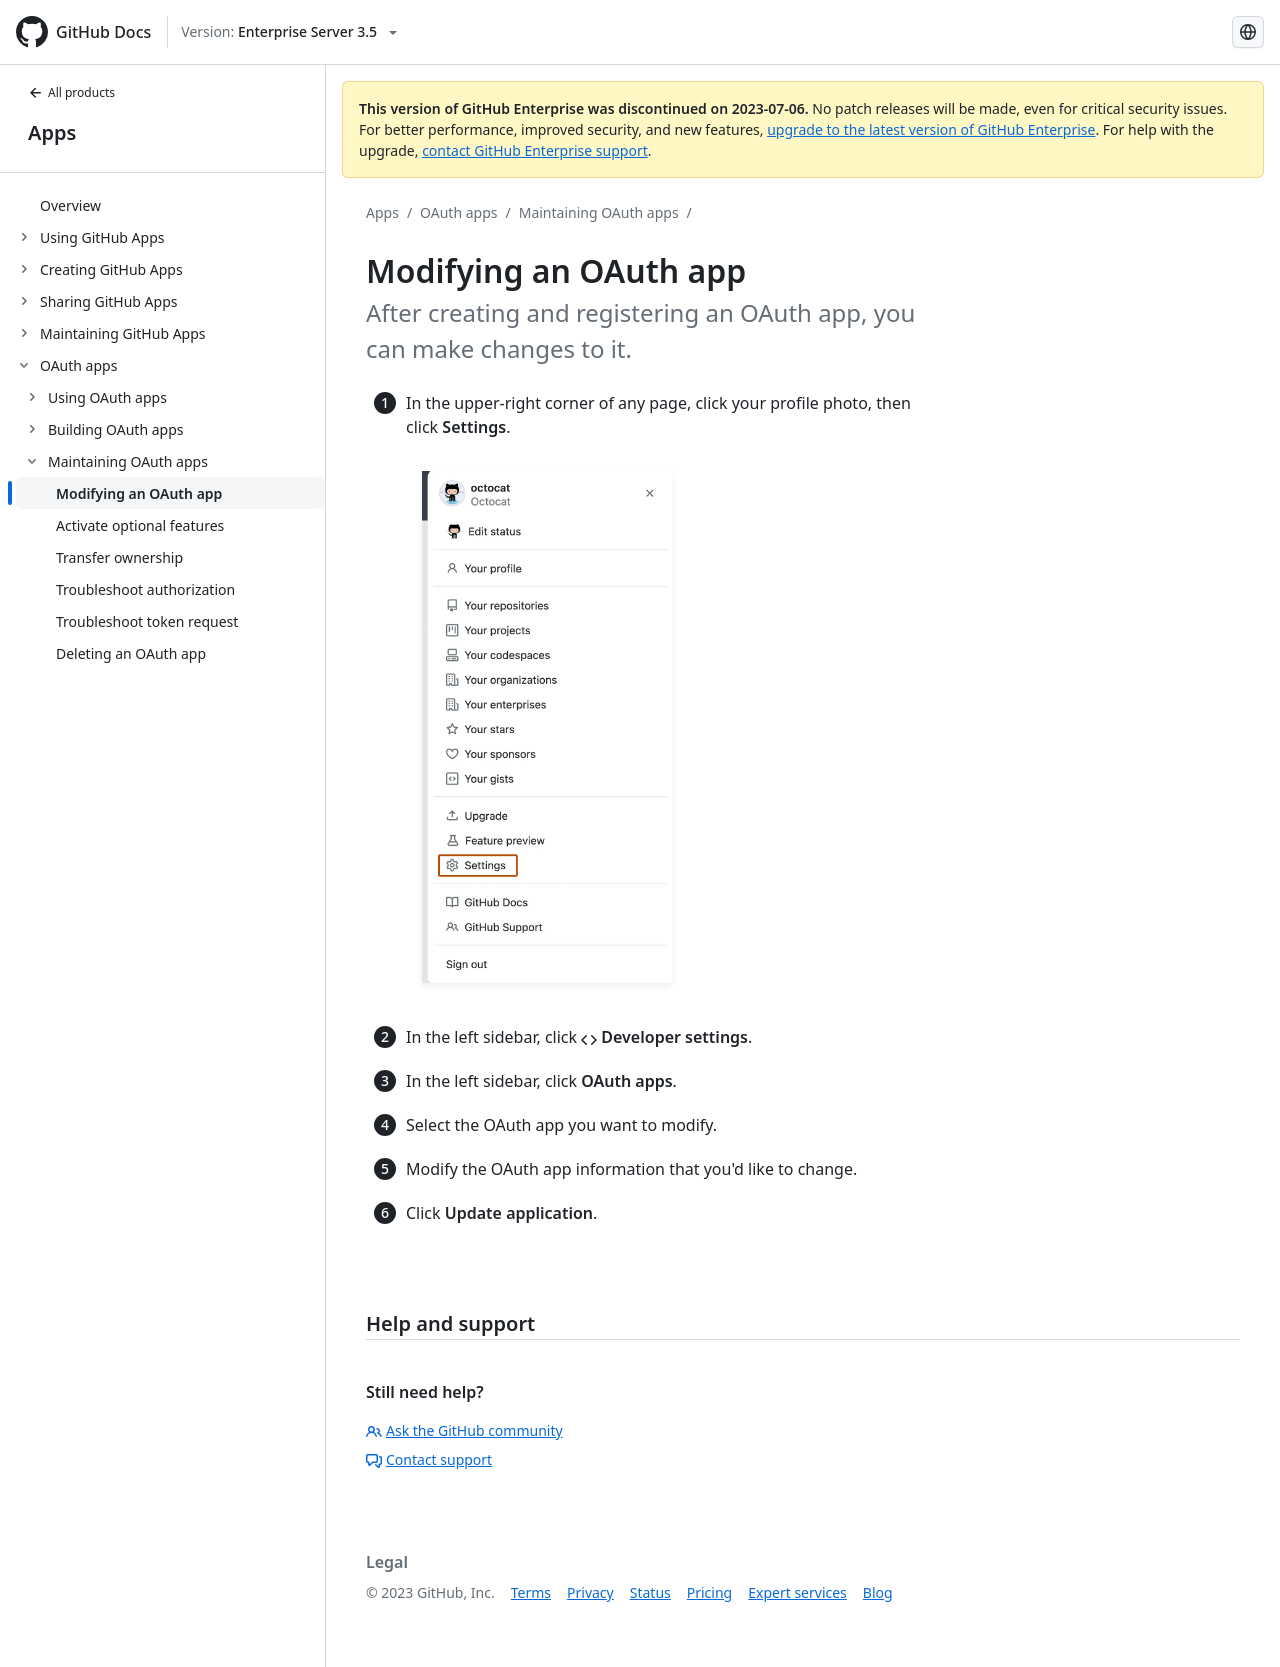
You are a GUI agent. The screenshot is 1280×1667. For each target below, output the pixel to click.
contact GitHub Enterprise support (535, 150)
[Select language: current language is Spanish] (1248, 32)
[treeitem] (170, 205)
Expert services (797, 1592)
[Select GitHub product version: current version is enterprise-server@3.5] (289, 32)
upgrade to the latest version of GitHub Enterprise (931, 129)
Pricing (709, 1592)
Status (650, 1592)
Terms (531, 1592)
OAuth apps (458, 212)
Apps (52, 132)
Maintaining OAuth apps (599, 212)
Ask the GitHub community (464, 1430)
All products (71, 92)
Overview (70, 205)
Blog (878, 1592)
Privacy (590, 1592)
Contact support (429, 1459)
